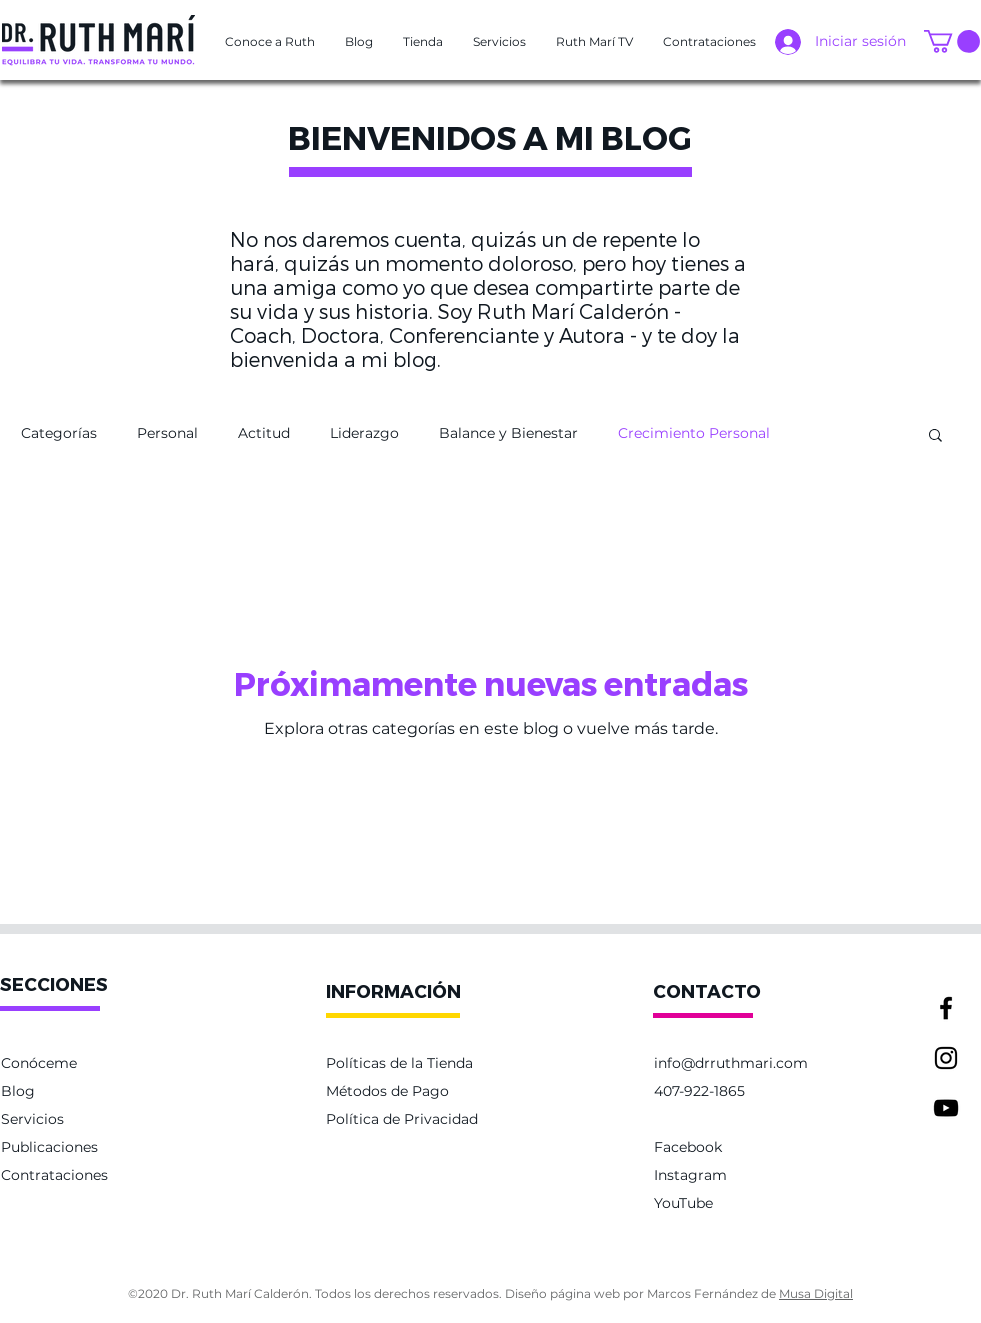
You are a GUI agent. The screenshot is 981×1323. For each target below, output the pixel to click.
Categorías (59, 433)
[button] (270, 42)
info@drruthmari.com (731, 1063)
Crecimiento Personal (694, 433)
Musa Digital (816, 1293)
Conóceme (39, 1063)
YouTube (683, 1203)
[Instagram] (946, 1058)
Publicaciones (49, 1147)
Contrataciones (54, 1175)
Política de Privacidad (402, 1119)
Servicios (32, 1119)
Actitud (264, 433)
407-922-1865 (699, 1091)
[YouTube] (946, 1108)
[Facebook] (946, 1008)
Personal (167, 433)
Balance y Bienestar (508, 433)
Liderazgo (364, 433)
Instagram (690, 1175)
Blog (18, 1091)
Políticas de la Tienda (399, 1063)
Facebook (688, 1147)
